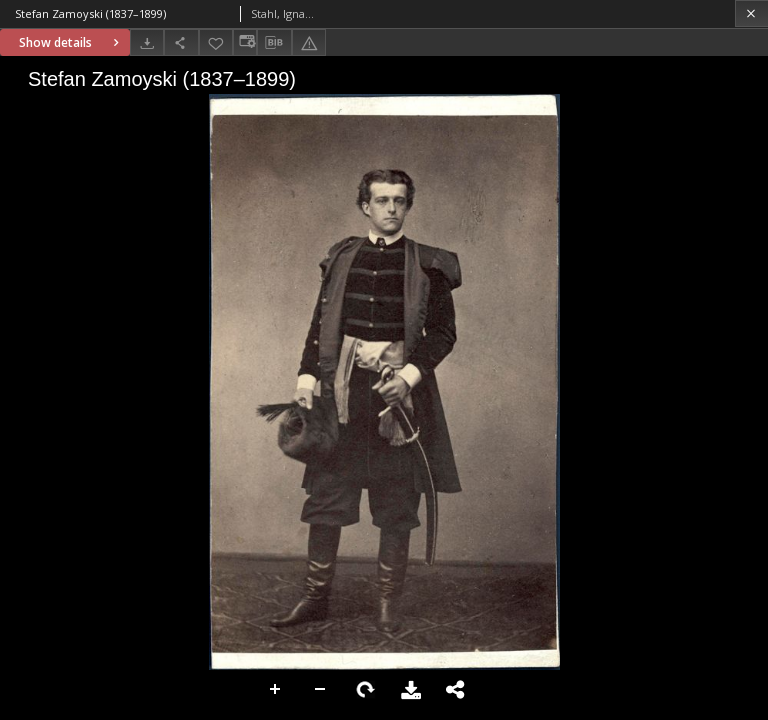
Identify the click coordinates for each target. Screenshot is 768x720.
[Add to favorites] (216, 42)
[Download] (147, 42)
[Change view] (245, 42)
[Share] (181, 42)
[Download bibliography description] (274, 43)
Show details (71, 42)
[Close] (751, 13)
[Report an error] (309, 42)
